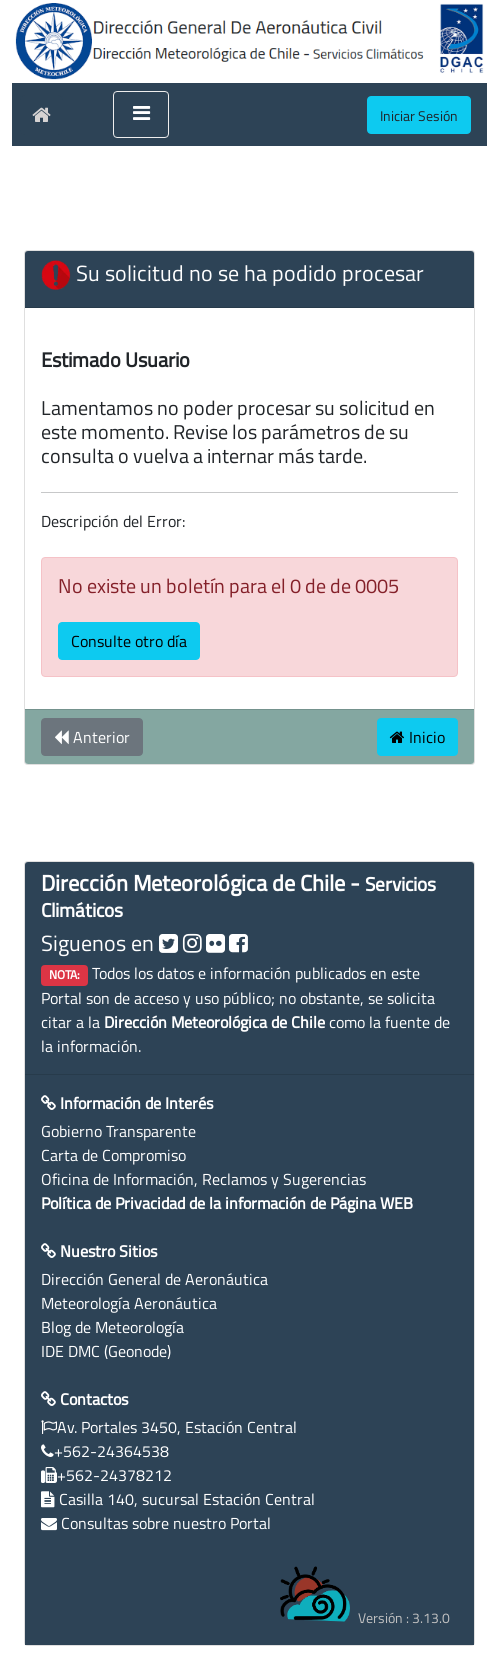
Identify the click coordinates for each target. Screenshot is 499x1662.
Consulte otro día (129, 641)
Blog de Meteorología (112, 1327)
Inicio (417, 737)
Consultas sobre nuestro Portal (166, 1523)
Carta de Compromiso (113, 1155)
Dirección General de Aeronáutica (154, 1279)
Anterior (92, 737)
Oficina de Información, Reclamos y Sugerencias (203, 1179)
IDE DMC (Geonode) (106, 1351)
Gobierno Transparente (118, 1131)
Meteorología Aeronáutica (129, 1303)
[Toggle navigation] (141, 115)
